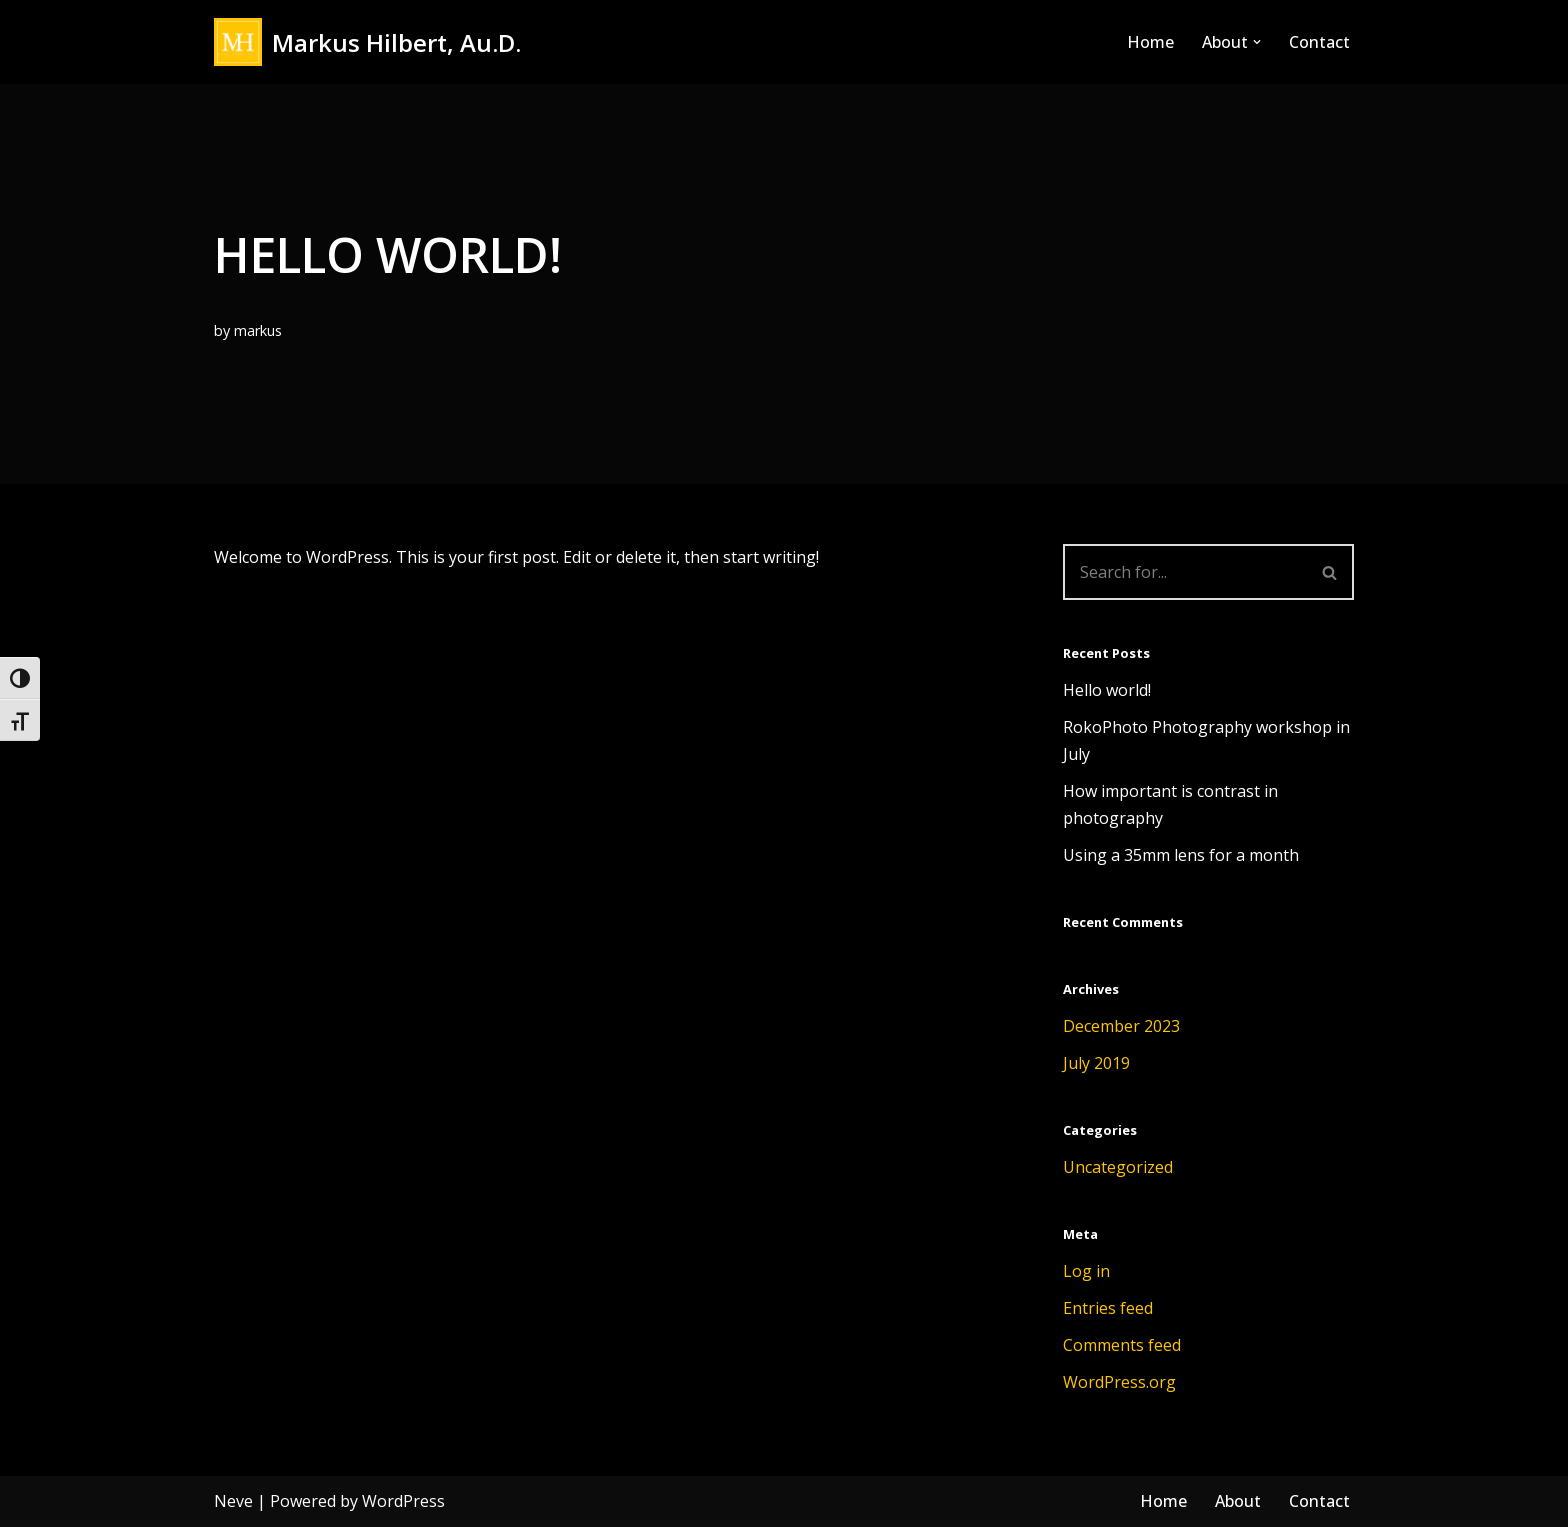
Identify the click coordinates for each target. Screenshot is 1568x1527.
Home (1150, 42)
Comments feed (1122, 1345)
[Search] (1185, 572)
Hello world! (1107, 690)
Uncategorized (1118, 1167)
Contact (1319, 42)
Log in (1086, 1271)
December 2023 (1121, 1026)
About (1238, 1501)
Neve (233, 1501)
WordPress (403, 1501)
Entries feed (1108, 1308)
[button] (1257, 42)
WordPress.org (1119, 1382)
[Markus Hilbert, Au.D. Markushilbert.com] (367, 42)
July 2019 (1096, 1063)
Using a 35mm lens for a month (1181, 855)
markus (258, 330)
